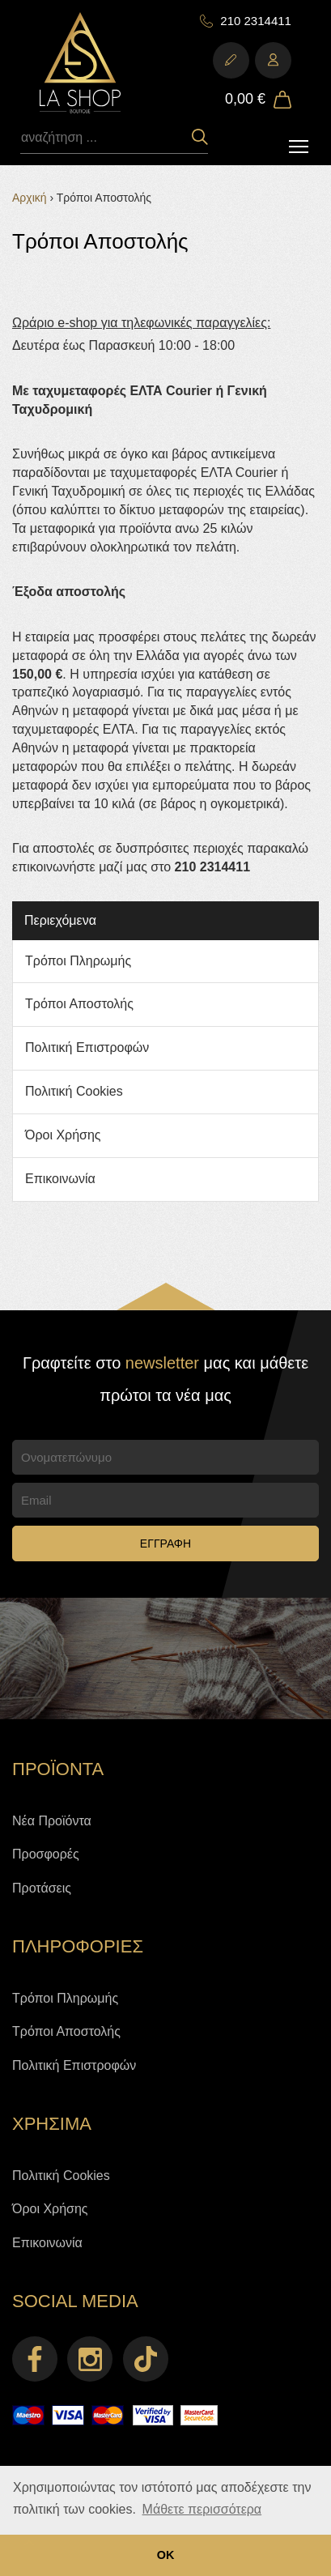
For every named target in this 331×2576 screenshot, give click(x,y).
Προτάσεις (41, 1888)
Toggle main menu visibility (300, 142)
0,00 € (245, 99)
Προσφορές (45, 1854)
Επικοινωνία (60, 1179)
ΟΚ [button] (166, 2554)
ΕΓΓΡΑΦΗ (165, 1543)
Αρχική (29, 197)
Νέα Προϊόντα (51, 1821)
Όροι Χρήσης (63, 1135)
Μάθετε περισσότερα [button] (202, 2509)
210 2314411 (255, 21)
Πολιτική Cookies (74, 1091)
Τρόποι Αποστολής (79, 1004)
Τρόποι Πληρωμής (78, 961)
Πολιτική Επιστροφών (87, 1047)
